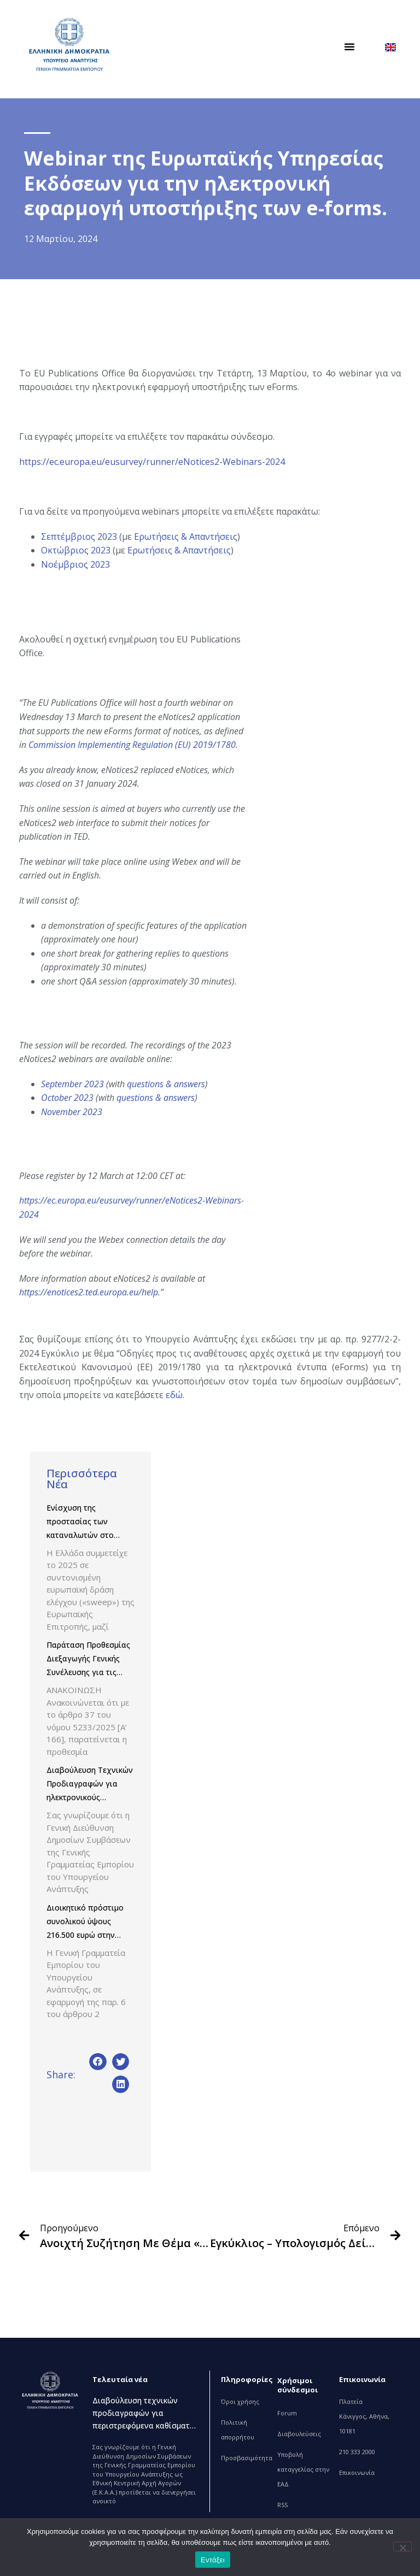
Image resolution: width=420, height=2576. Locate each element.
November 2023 (71, 1112)
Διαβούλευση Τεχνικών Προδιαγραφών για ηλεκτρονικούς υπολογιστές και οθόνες (89, 1797)
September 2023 (72, 1084)
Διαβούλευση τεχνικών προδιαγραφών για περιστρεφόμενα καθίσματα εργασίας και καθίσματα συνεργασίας (143, 2425)
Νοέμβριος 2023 (75, 564)
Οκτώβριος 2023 (75, 550)
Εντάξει (213, 2560)
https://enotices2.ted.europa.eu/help (88, 1292)
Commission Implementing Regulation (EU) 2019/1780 (132, 745)
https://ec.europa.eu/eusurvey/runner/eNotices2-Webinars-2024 (152, 462)
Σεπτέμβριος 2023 (79, 536)
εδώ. (175, 1395)
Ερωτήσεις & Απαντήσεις (185, 536)
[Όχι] (402, 2546)
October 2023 (67, 1098)
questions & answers (166, 1084)
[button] (349, 46)
